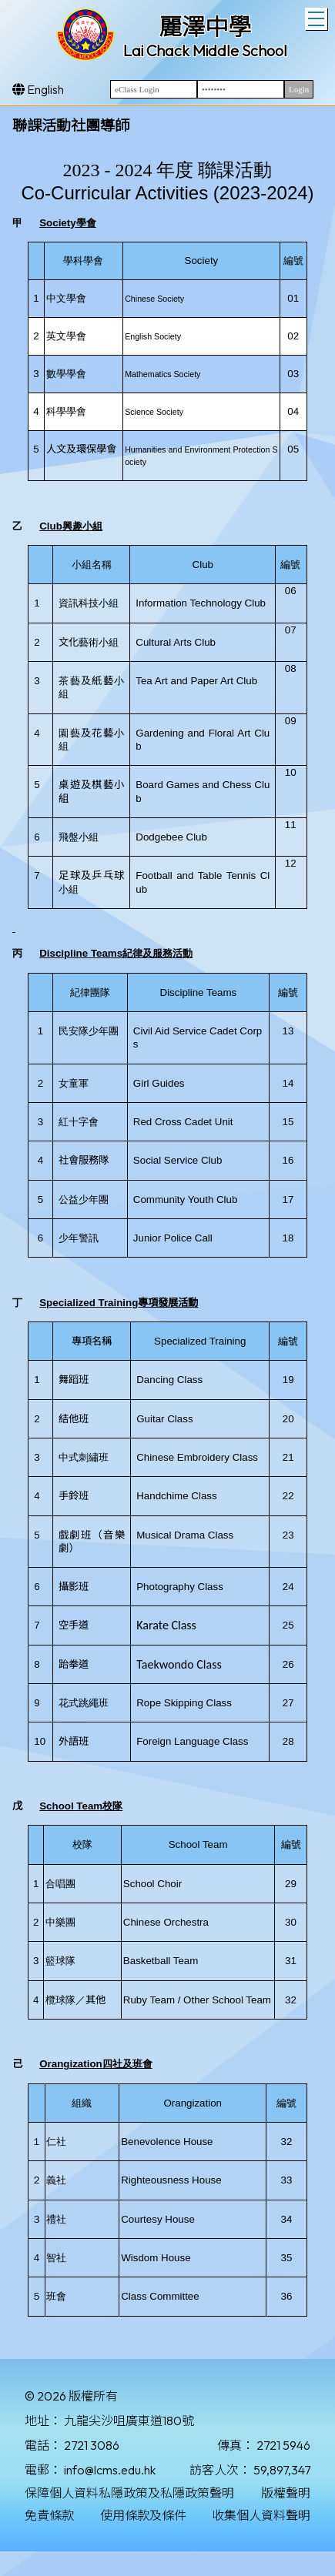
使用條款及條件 (143, 2515)
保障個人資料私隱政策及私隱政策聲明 (129, 2493)
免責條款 (49, 2515)
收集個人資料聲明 (261, 2515)
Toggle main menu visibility (317, 17)
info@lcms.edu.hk (110, 2469)
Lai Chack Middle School (205, 50)
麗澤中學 (205, 27)
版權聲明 (285, 2493)
